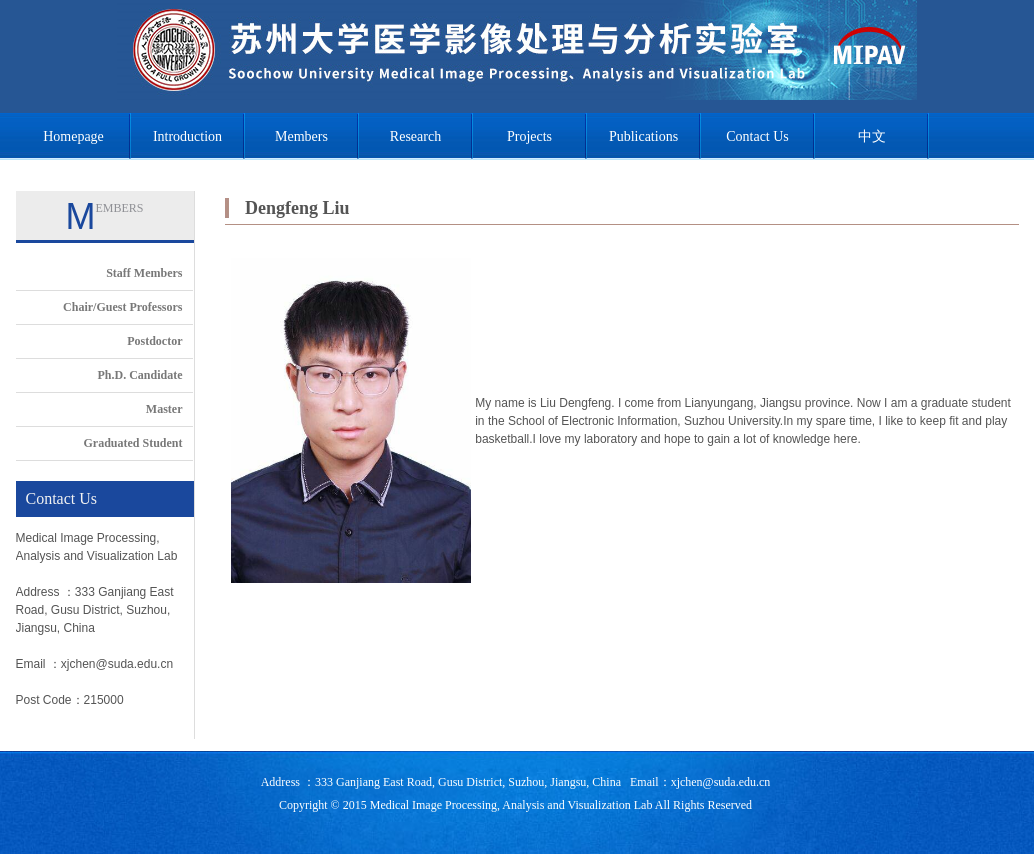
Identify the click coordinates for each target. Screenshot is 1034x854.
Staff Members (144, 273)
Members (301, 136)
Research (415, 136)
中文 (872, 136)
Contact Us (757, 136)
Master (164, 409)
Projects (529, 136)
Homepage (73, 136)
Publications (643, 136)
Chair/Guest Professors (122, 307)
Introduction (187, 136)
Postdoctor (154, 341)
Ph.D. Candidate (139, 375)
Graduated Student (132, 443)
